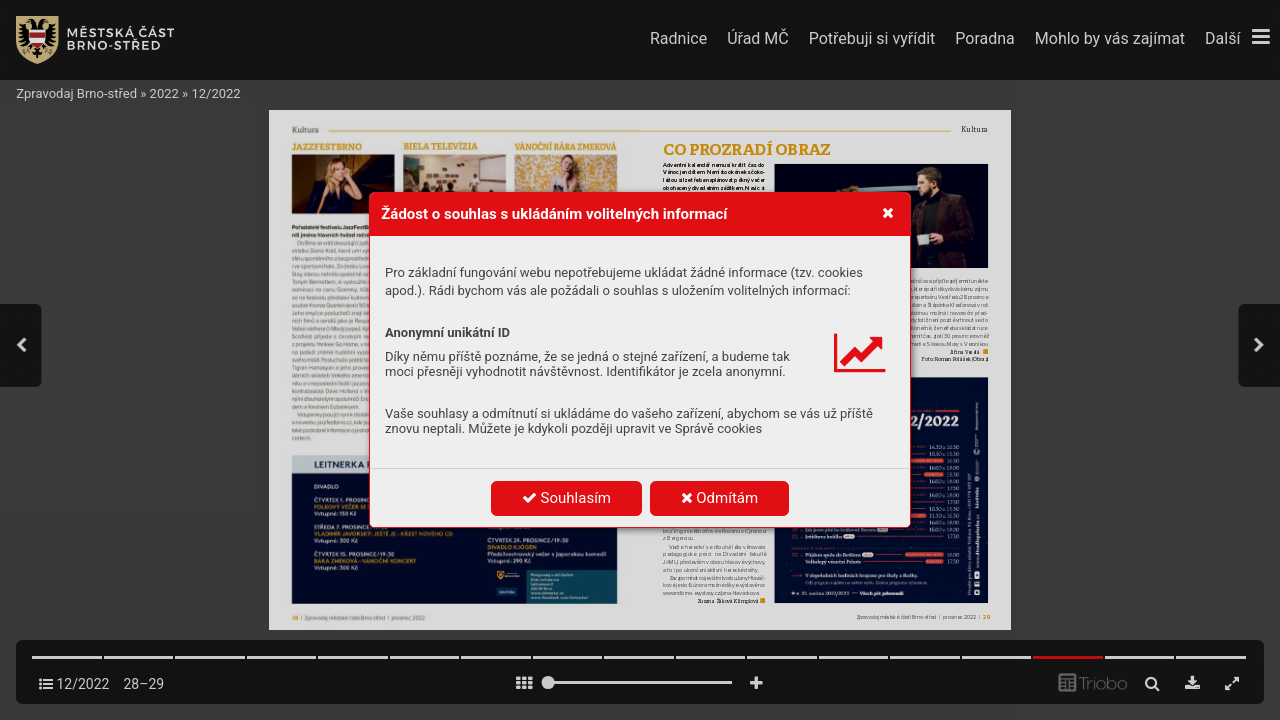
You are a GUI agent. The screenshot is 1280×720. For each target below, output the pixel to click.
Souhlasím (566, 498)
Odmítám (720, 498)
